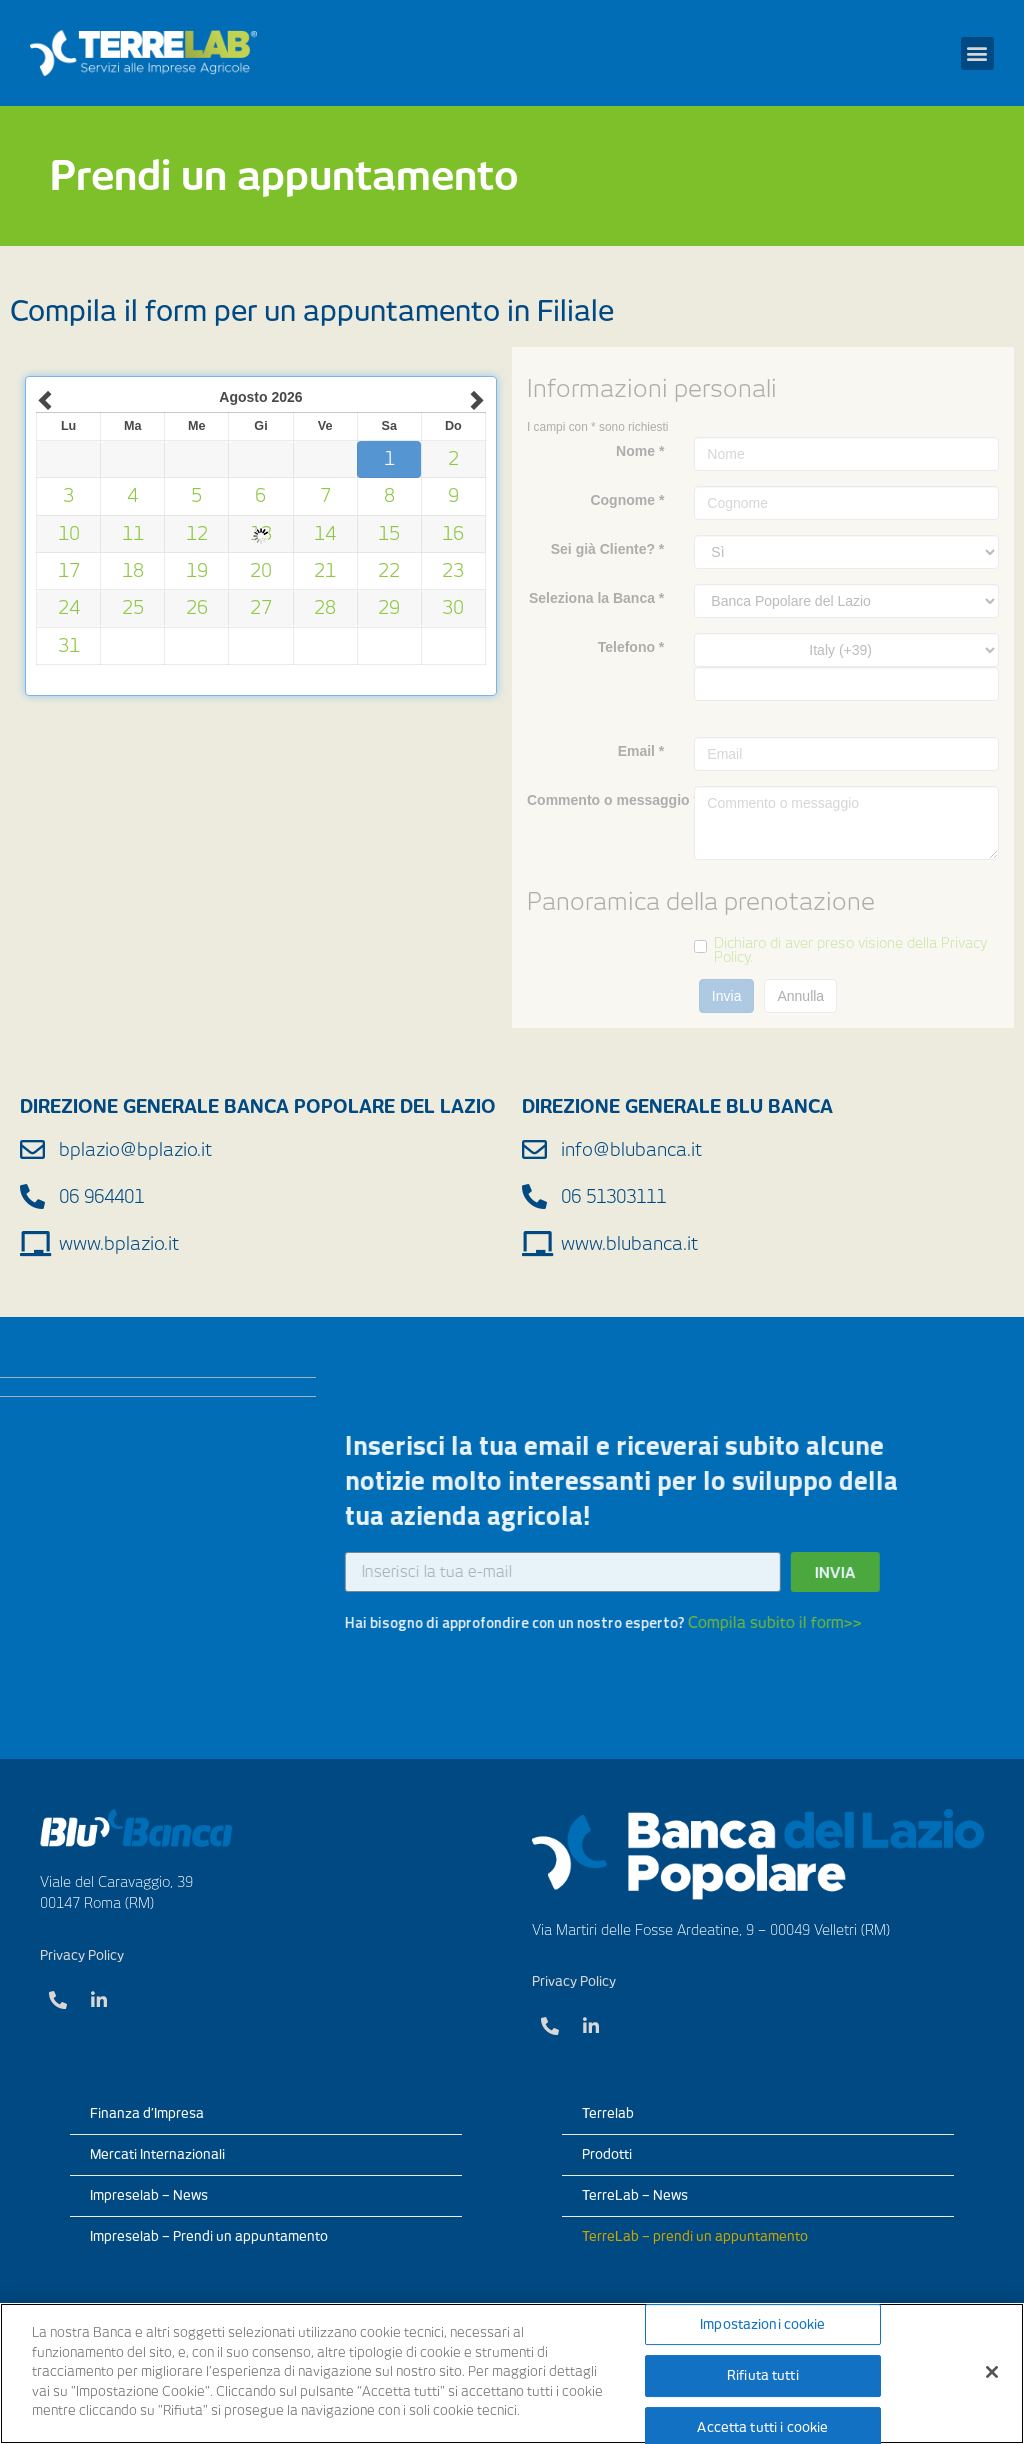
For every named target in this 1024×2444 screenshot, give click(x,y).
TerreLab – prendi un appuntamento (695, 2236)
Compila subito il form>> (403, 1623)
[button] (977, 53)
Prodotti (607, 2154)
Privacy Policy (82, 1955)
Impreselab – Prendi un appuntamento (209, 2236)
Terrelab (608, 2113)
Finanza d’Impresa (147, 2113)
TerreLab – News (635, 2195)
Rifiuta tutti (763, 2375)
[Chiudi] (992, 2372)
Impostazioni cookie (762, 2324)
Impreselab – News (149, 2195)
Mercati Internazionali (157, 2154)
